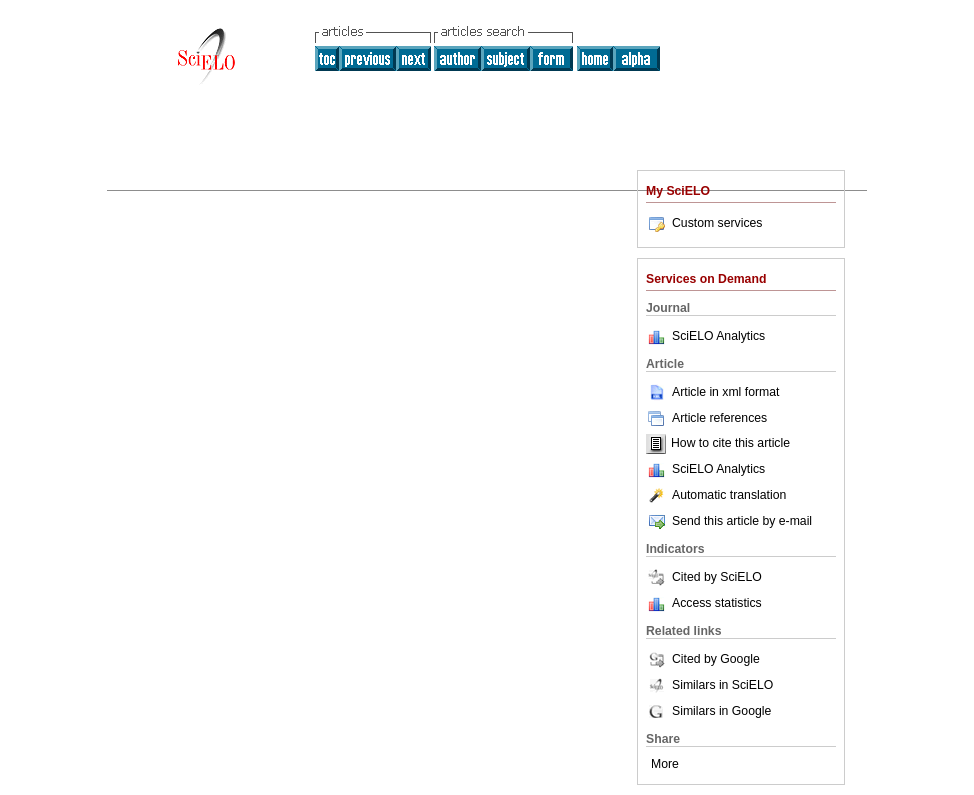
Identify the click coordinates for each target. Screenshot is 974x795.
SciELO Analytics (718, 336)
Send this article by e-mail (729, 521)
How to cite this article (730, 444)
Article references (706, 418)
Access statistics (717, 603)
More (665, 764)
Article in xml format (712, 392)
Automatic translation (716, 495)
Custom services (704, 223)
